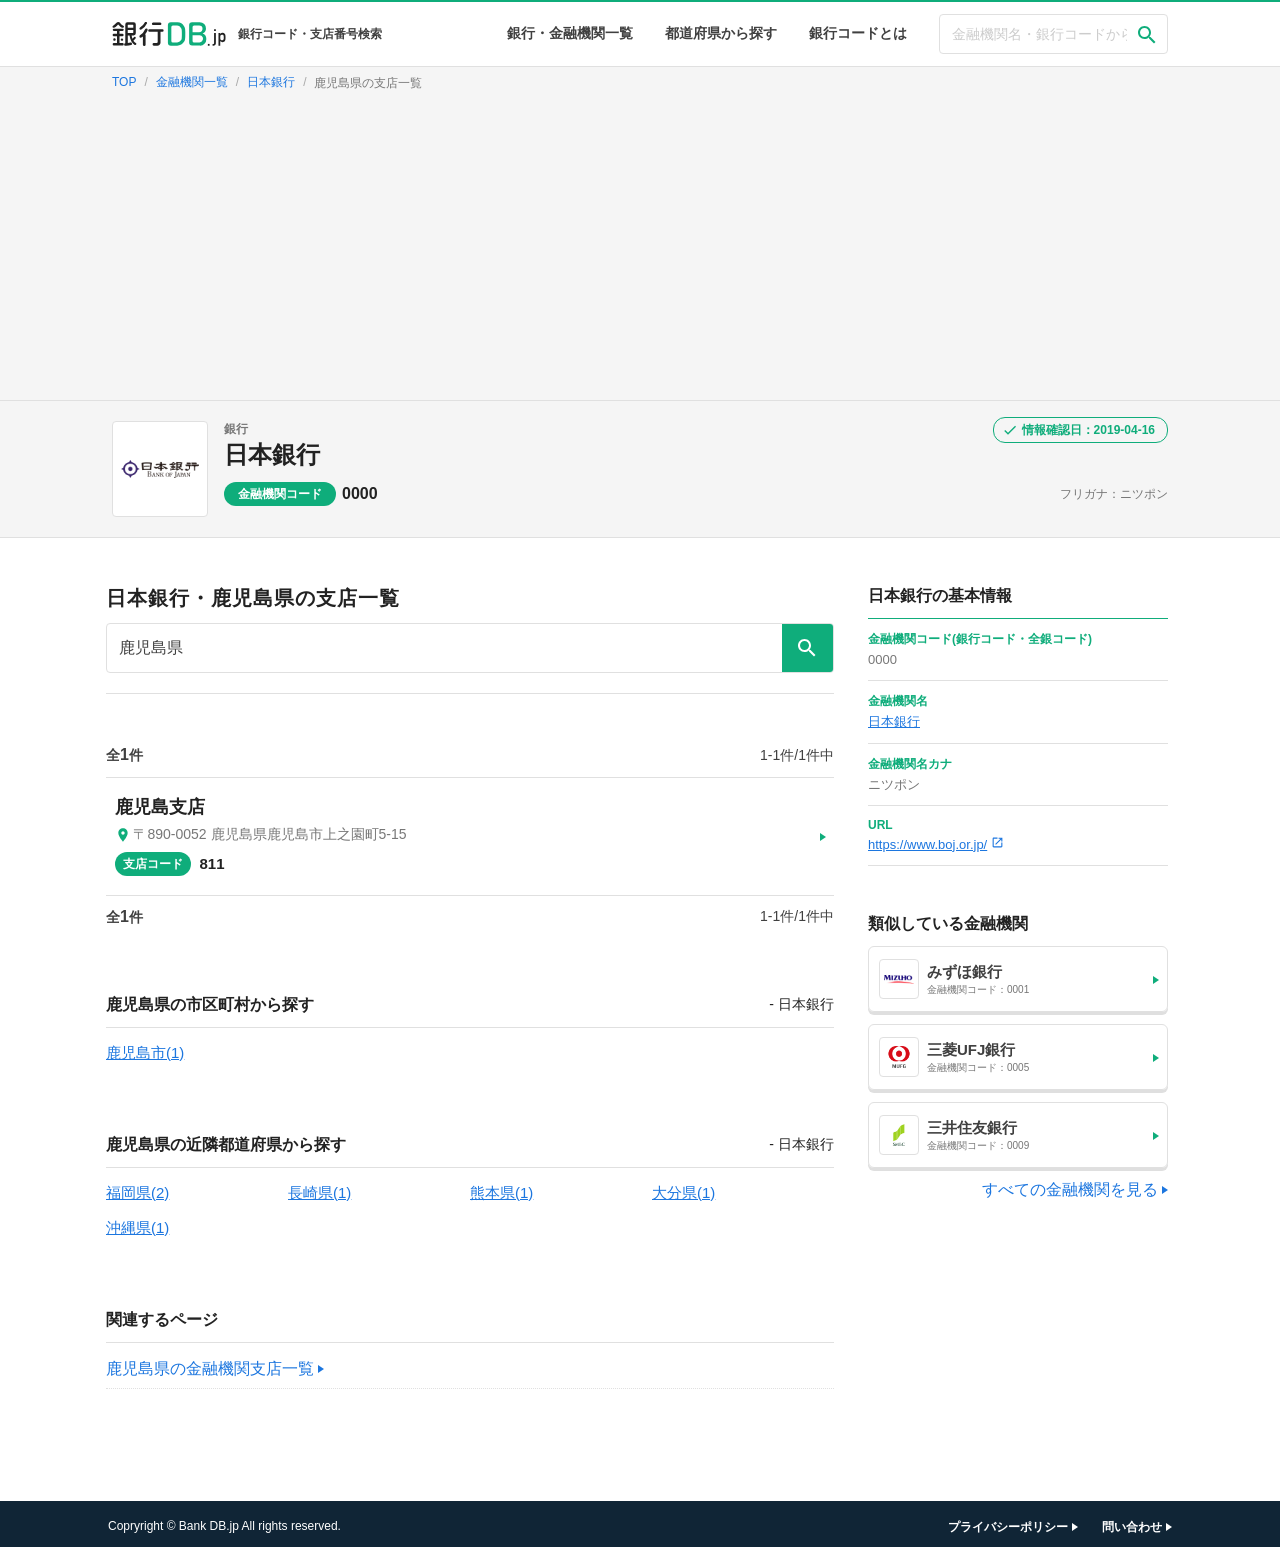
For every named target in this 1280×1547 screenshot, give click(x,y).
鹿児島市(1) (145, 1047)
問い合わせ (1132, 1522)
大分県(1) (683, 1187)
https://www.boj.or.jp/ (936, 844)
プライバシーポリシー (1008, 1522)
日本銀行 (272, 454)
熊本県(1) (501, 1187)
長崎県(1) (319, 1187)
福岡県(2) (137, 1187)
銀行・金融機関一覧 (570, 33)
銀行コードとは (858, 33)
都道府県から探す (721, 33)
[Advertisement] (640, 250)
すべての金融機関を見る (1070, 1189)
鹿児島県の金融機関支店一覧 (210, 1363)
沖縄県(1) (137, 1222)
